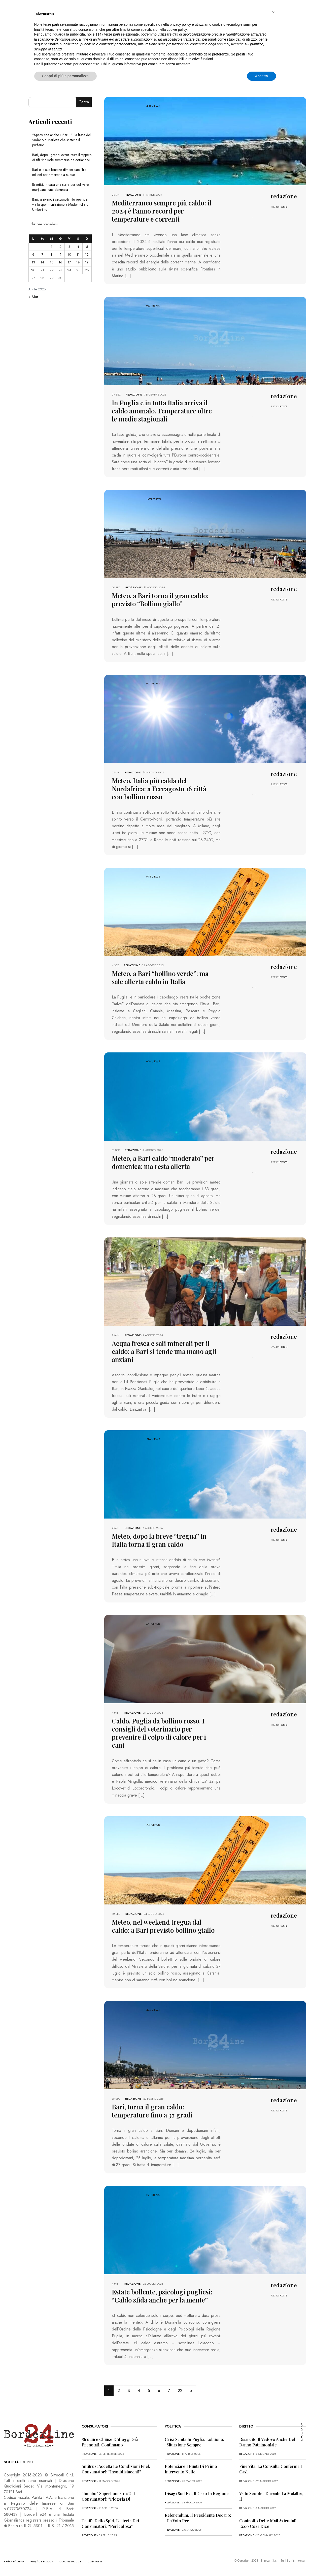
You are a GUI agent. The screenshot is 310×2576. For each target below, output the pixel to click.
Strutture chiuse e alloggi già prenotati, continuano (110, 2442)
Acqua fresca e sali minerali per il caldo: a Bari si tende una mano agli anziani (164, 1351)
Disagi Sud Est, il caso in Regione (197, 2493)
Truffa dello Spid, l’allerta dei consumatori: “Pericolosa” (110, 2523)
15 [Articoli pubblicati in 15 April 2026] (51, 262)
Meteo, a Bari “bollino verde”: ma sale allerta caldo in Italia (160, 977)
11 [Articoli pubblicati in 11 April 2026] (78, 254)
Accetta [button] (261, 76)
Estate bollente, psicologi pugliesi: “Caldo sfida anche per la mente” (162, 2295)
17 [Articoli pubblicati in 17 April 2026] (69, 262)
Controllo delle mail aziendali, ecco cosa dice (268, 2523)
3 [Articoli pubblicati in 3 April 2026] (69, 246)
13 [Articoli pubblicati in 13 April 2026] (33, 262)
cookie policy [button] (177, 29)
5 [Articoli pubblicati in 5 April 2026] (87, 246)
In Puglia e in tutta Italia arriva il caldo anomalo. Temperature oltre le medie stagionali (162, 410)
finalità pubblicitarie (63, 44)
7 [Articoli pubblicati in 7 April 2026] (42, 254)
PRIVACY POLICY (41, 2561)
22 (180, 2390)
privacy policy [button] (180, 24)
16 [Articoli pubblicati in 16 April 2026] (60, 262)
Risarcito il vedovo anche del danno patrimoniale (267, 2442)
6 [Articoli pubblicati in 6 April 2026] (33, 254)
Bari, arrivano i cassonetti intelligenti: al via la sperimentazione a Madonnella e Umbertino (60, 204)
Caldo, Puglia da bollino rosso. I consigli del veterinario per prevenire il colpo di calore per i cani (159, 1732)
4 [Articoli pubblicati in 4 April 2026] (78, 246)
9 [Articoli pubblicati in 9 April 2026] (60, 254)
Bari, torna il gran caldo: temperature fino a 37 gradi (152, 2110)
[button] (273, 12)
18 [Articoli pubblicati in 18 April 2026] (78, 262)
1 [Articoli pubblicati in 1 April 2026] (51, 246)
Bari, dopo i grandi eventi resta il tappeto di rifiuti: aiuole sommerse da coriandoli (61, 157)
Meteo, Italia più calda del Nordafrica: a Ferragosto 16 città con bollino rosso (159, 788)
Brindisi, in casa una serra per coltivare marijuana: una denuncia (60, 187)
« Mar (33, 297)
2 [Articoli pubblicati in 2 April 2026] (60, 246)
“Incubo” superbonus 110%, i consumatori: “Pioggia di (108, 2496)
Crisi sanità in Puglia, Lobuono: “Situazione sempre (194, 2442)
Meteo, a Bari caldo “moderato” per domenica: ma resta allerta (163, 1162)
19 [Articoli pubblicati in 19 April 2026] (87, 262)
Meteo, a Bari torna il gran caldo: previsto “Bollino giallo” (160, 599)
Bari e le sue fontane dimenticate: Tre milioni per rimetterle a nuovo (59, 172)
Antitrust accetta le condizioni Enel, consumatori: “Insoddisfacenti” (116, 2469)
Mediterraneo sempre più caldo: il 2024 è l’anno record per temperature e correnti (162, 210)
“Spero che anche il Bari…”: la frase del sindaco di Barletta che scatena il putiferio (61, 139)
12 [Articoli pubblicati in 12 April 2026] (87, 254)
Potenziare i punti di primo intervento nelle (191, 2469)
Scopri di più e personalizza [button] (65, 76)
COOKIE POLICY (70, 2561)
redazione (133, 195)
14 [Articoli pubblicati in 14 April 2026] (42, 262)
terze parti (112, 34)
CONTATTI (95, 2561)
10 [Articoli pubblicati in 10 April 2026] (69, 254)
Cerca (84, 102)
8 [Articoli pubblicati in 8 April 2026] (52, 254)
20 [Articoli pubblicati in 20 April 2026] (33, 270)
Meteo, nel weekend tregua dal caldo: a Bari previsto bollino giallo (163, 1926)
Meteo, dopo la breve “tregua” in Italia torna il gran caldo (159, 1540)
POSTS (283, 207)
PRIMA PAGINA (14, 2561)
